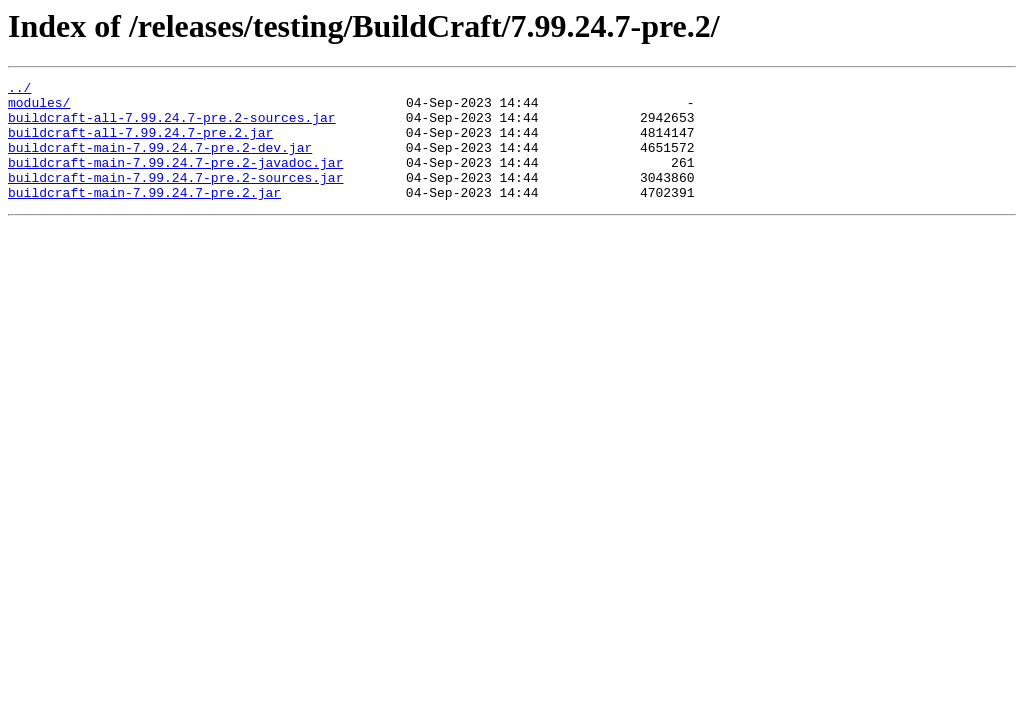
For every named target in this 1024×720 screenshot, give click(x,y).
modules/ (39, 108)
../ (19, 90)
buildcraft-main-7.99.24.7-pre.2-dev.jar (160, 162)
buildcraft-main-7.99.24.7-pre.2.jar (144, 216)
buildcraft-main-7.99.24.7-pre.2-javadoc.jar (175, 180)
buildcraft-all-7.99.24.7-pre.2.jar (140, 144)
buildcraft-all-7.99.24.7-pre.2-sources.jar (172, 126)
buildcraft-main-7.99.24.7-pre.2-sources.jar (175, 198)
